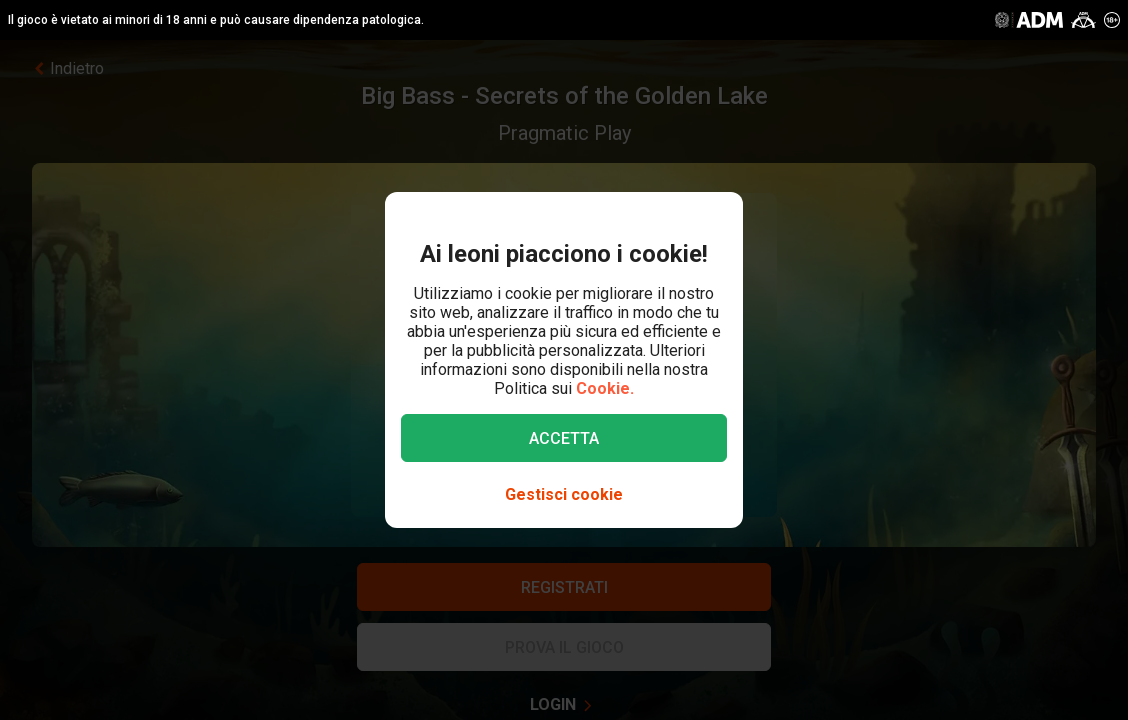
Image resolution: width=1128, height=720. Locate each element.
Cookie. (605, 388)
